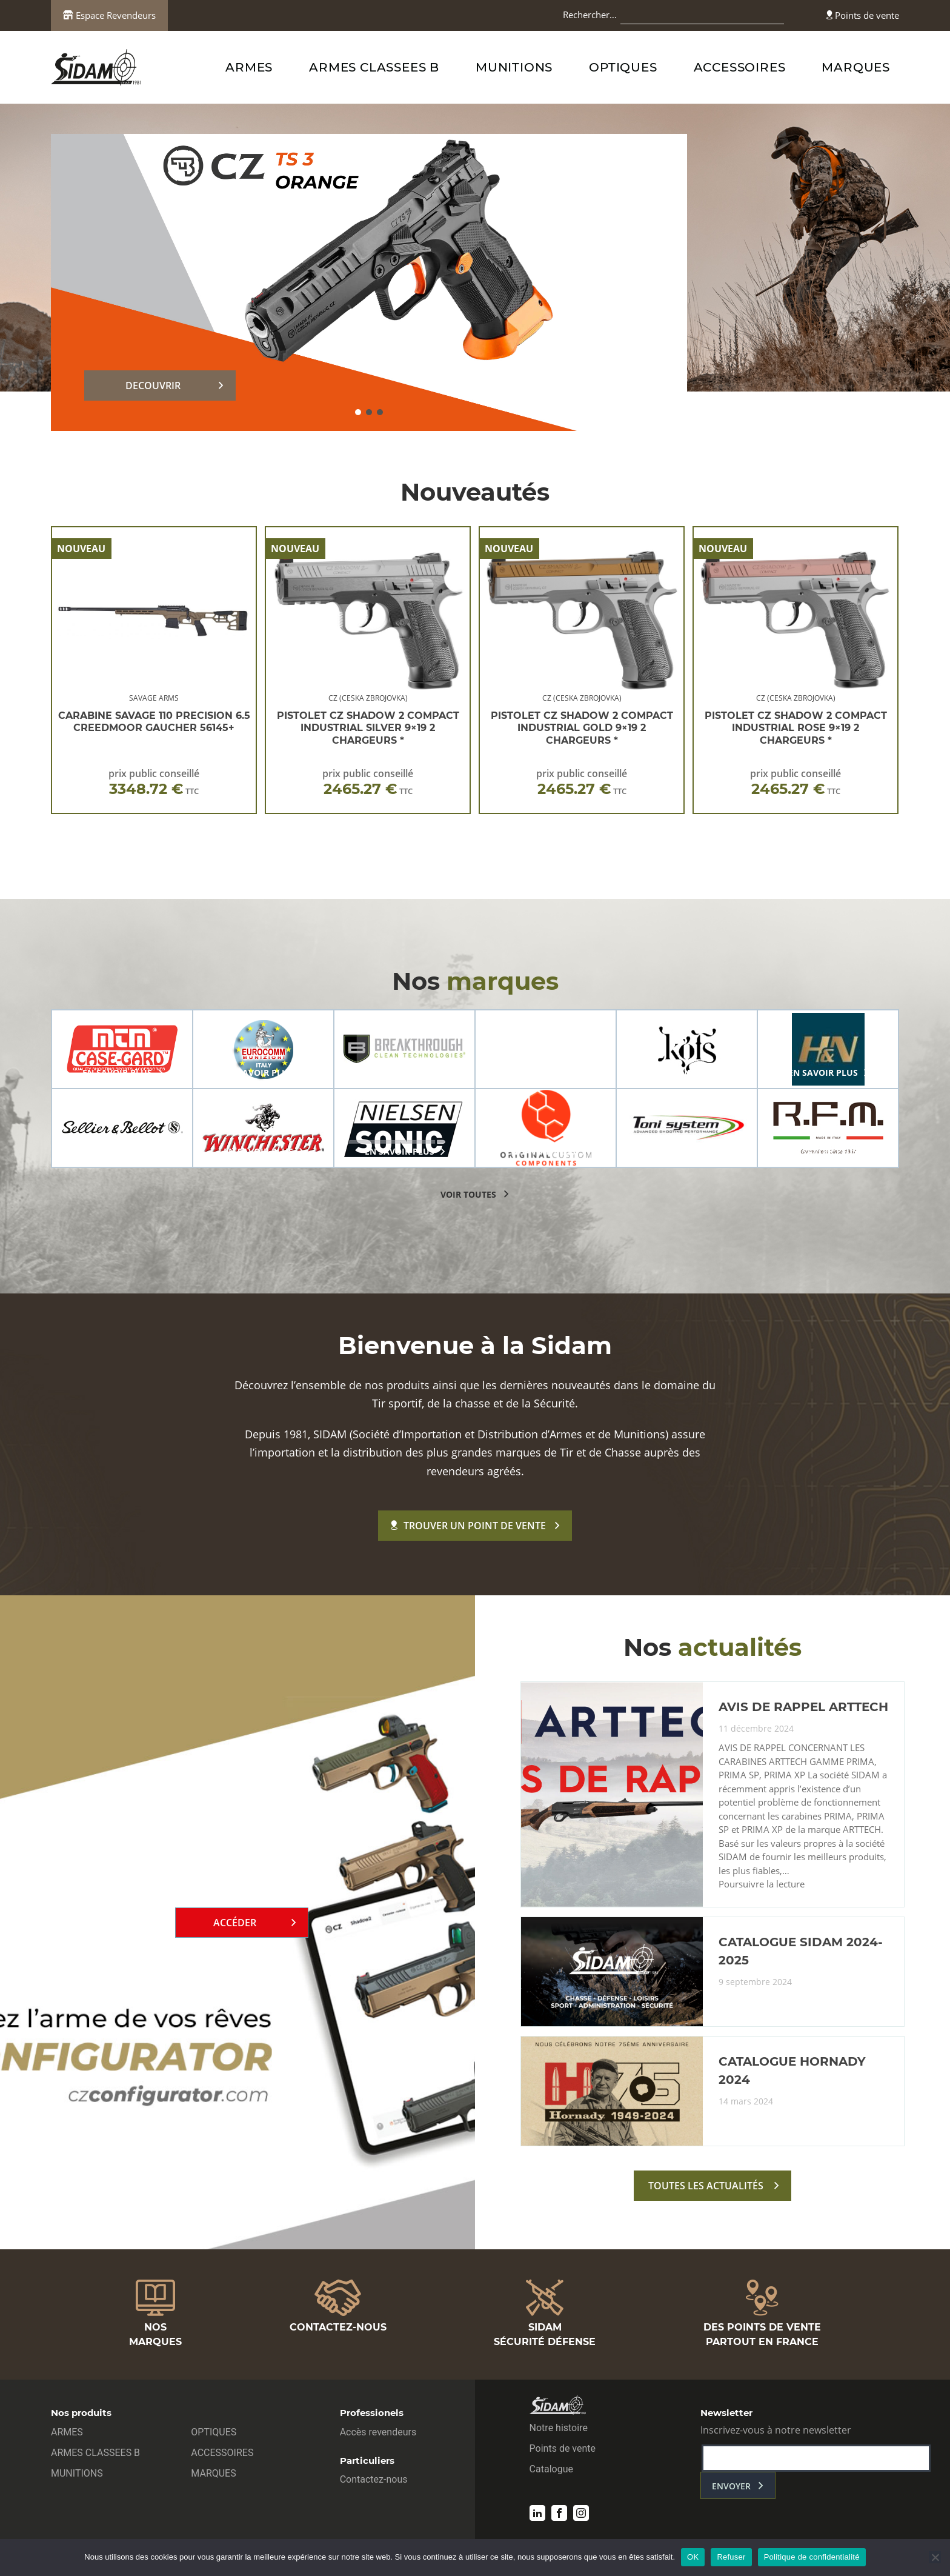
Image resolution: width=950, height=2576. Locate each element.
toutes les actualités (705, 2185)
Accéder (234, 1922)
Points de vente (862, 15)
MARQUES (856, 67)
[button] (358, 412)
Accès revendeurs (378, 2432)
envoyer (731, 2486)
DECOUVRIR (153, 385)
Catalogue (551, 2469)
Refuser (731, 2556)
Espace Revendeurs (109, 15)
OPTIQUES (623, 67)
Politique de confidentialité (812, 2556)
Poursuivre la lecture (762, 1884)
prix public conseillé (153, 782)
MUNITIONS (514, 67)
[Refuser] (935, 2557)
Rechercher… (590, 14)
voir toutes (468, 1194)
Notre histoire (559, 2428)
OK (693, 2556)
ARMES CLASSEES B (374, 67)
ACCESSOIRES (740, 67)
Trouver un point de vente (468, 1525)
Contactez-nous (374, 2479)
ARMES (249, 67)
